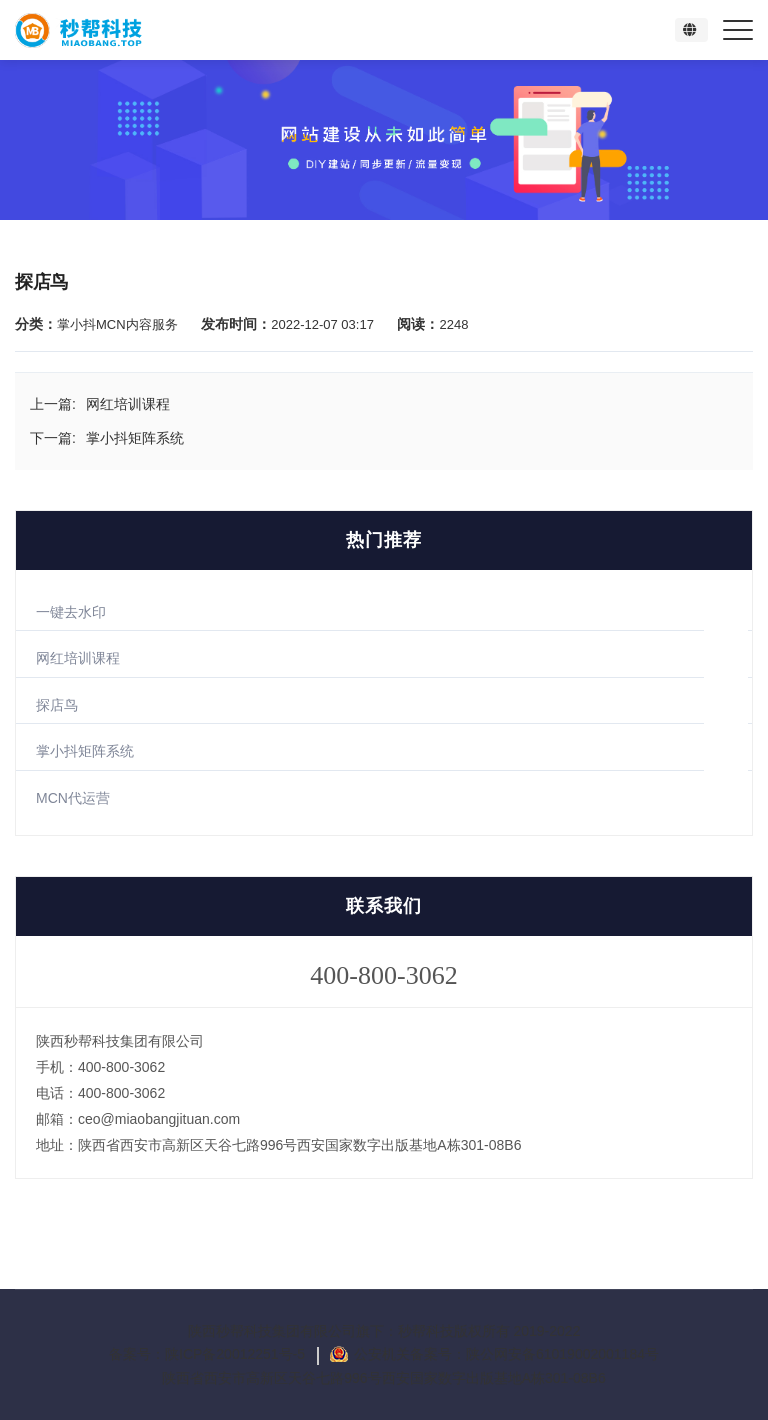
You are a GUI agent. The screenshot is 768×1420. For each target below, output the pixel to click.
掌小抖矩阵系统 (85, 751)
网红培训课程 (78, 658)
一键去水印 (71, 612)
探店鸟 (57, 705)
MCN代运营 (73, 798)
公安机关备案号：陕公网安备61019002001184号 (506, 1354)
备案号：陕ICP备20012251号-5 (209, 1354)
